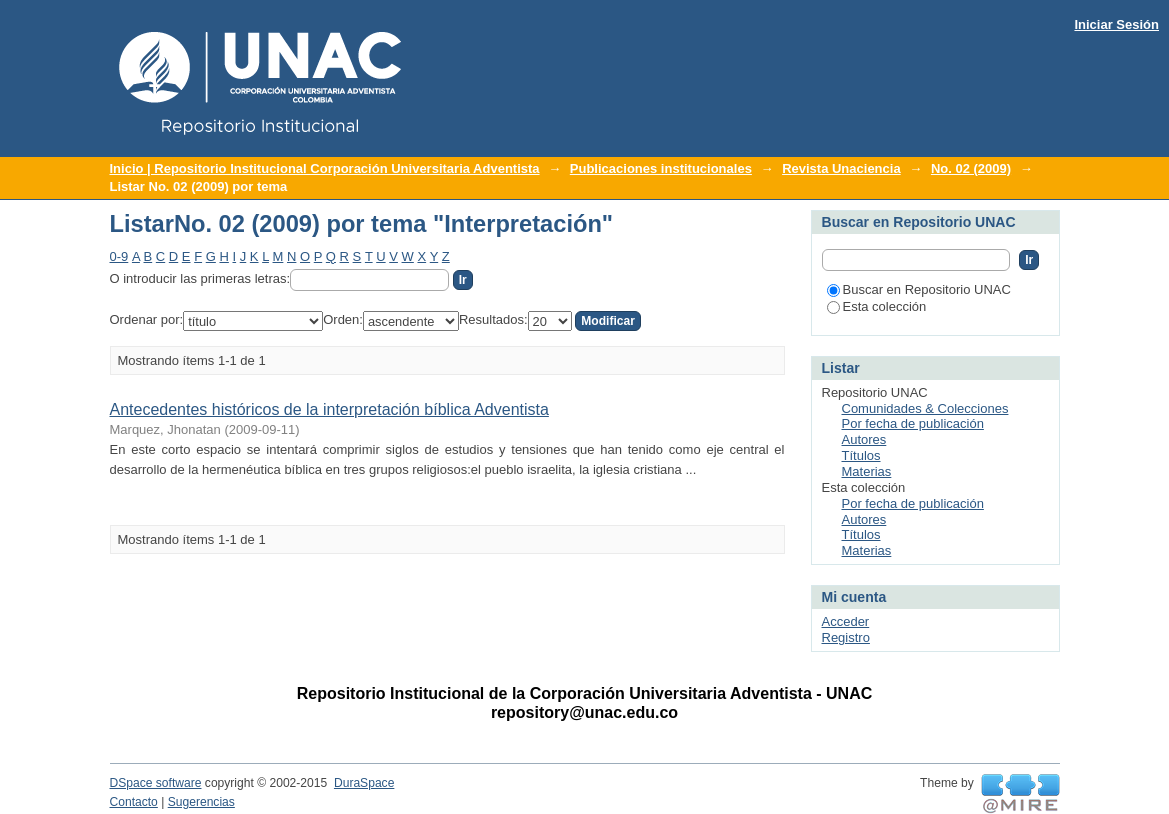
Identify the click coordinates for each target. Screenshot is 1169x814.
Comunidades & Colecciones (925, 408)
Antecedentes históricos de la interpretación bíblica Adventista (329, 409)
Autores (864, 439)
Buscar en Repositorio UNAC (919, 289)
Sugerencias (201, 802)
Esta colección (877, 306)
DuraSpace (364, 783)
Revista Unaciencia (841, 168)
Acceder (846, 621)
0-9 (119, 256)
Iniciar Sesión (1116, 24)
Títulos (861, 455)
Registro (846, 637)
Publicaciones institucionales (661, 168)
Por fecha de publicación (913, 423)
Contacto (134, 802)
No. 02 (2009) (971, 168)
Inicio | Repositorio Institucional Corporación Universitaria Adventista (325, 168)
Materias (867, 471)
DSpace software (156, 783)
